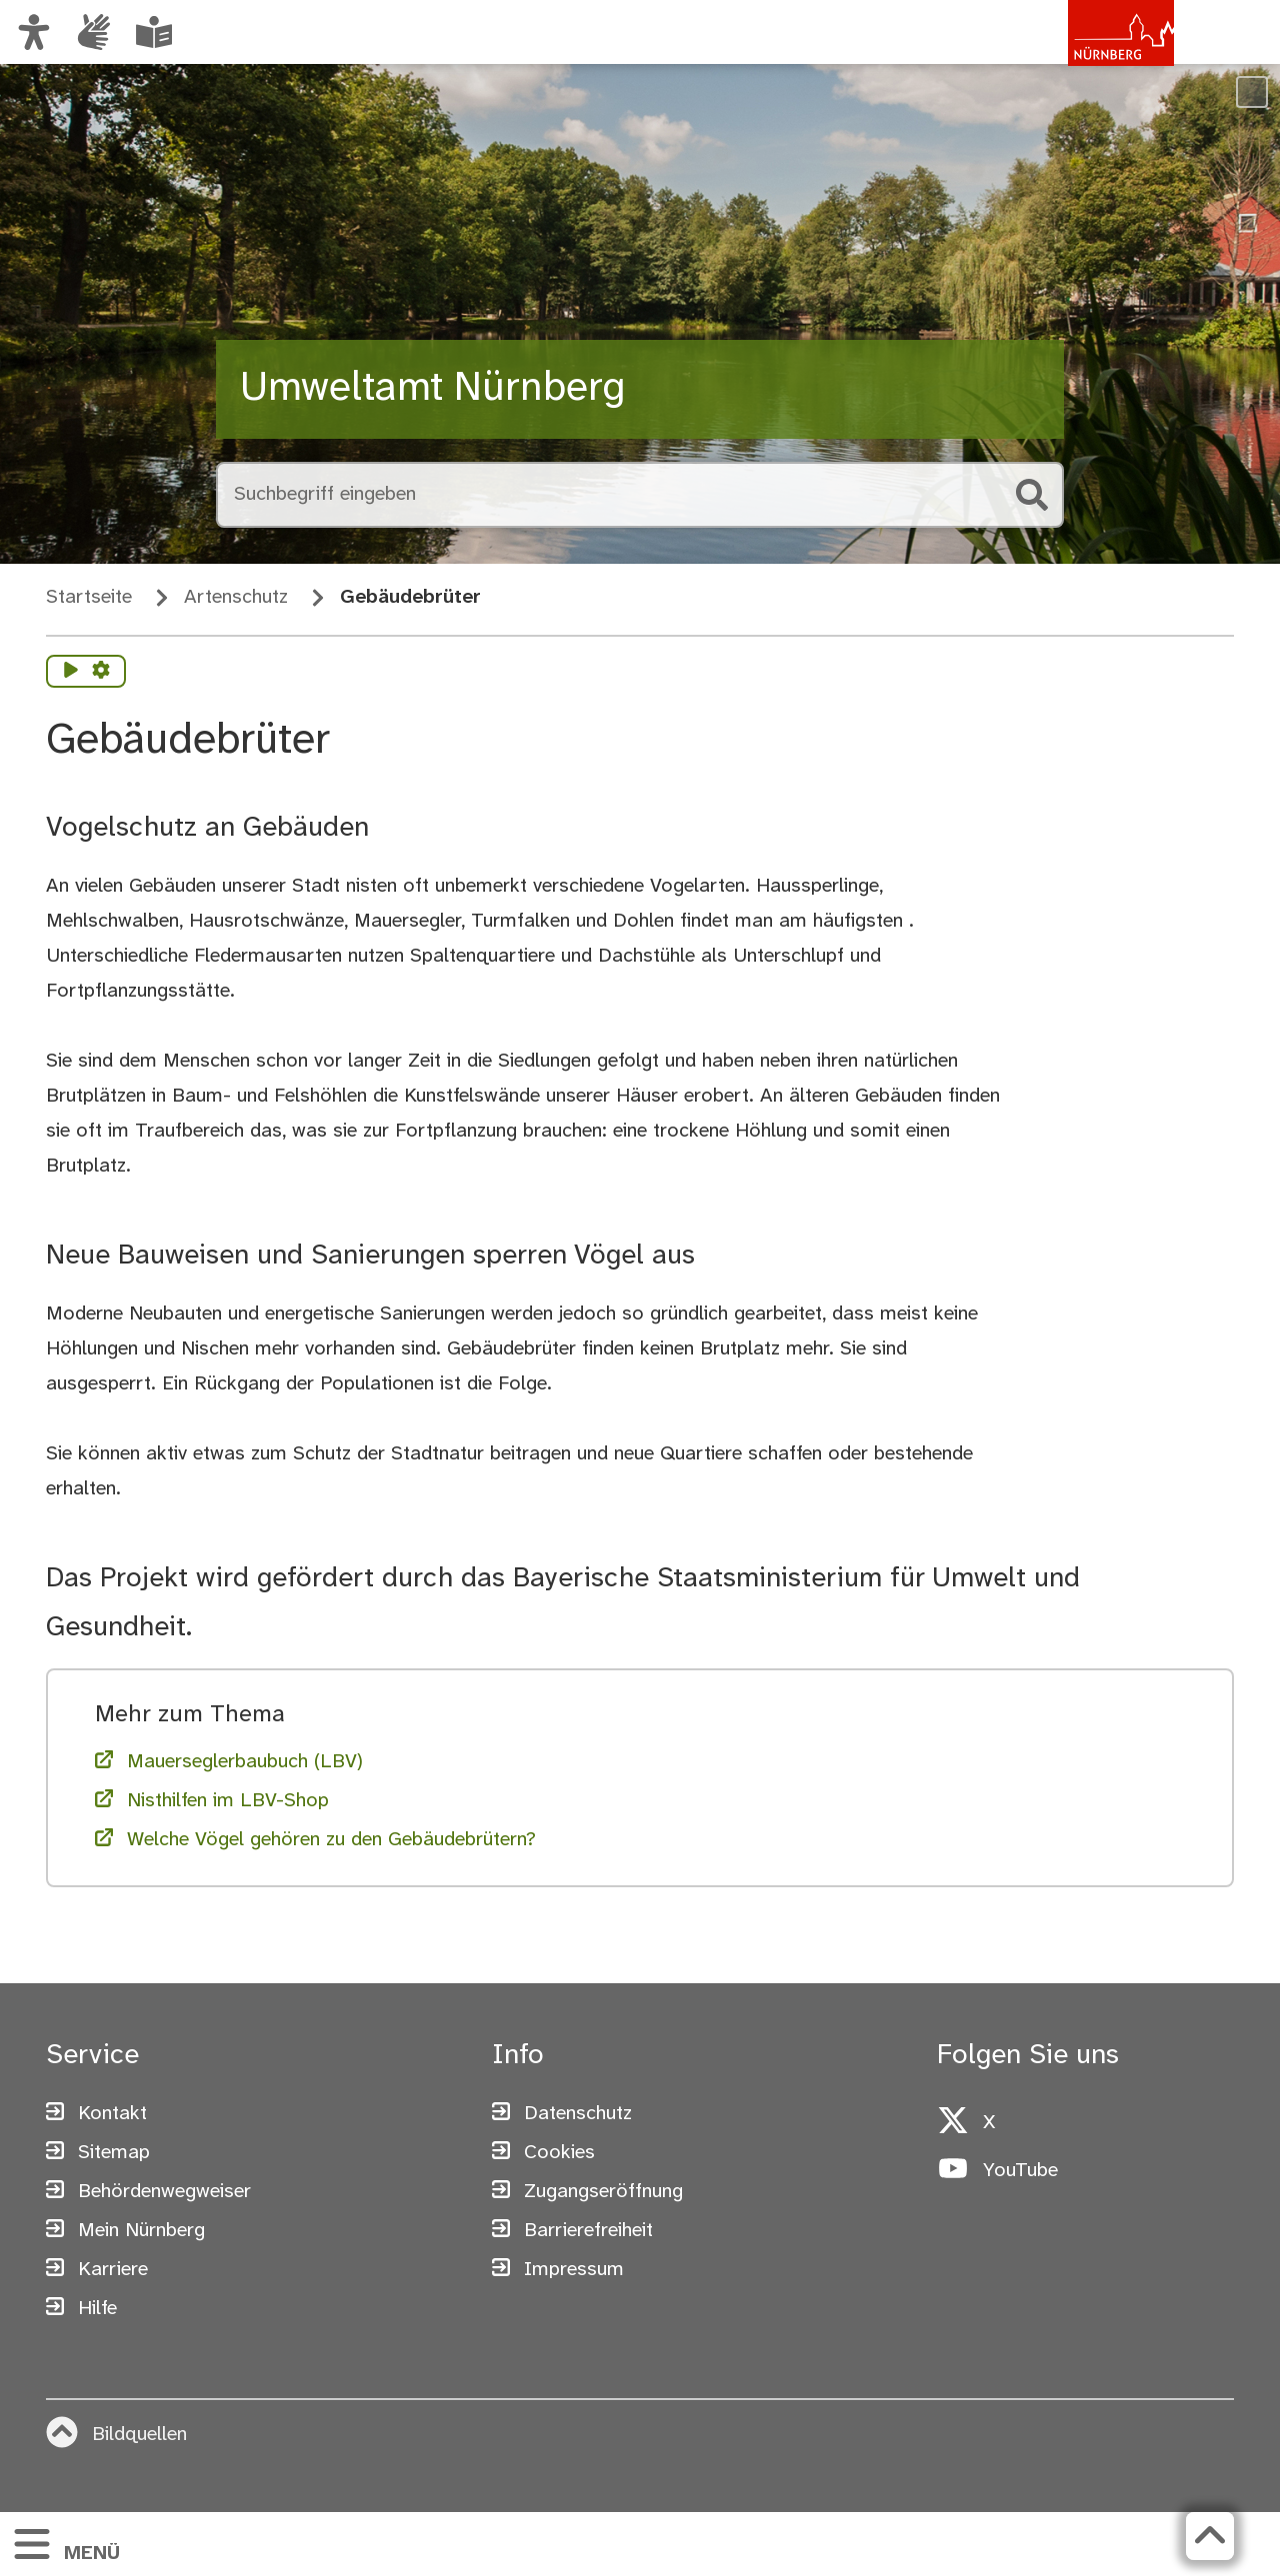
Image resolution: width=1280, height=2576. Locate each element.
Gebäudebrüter (410, 597)
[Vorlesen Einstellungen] (101, 672)
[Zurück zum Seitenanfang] (1210, 2536)
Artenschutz (236, 597)
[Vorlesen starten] (71, 672)
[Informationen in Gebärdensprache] (94, 32)
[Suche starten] (1032, 495)
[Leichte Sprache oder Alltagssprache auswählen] (154, 32)
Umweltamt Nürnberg (433, 389)
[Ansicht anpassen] (34, 32)
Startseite (89, 597)
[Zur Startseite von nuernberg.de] (1089, 53)
